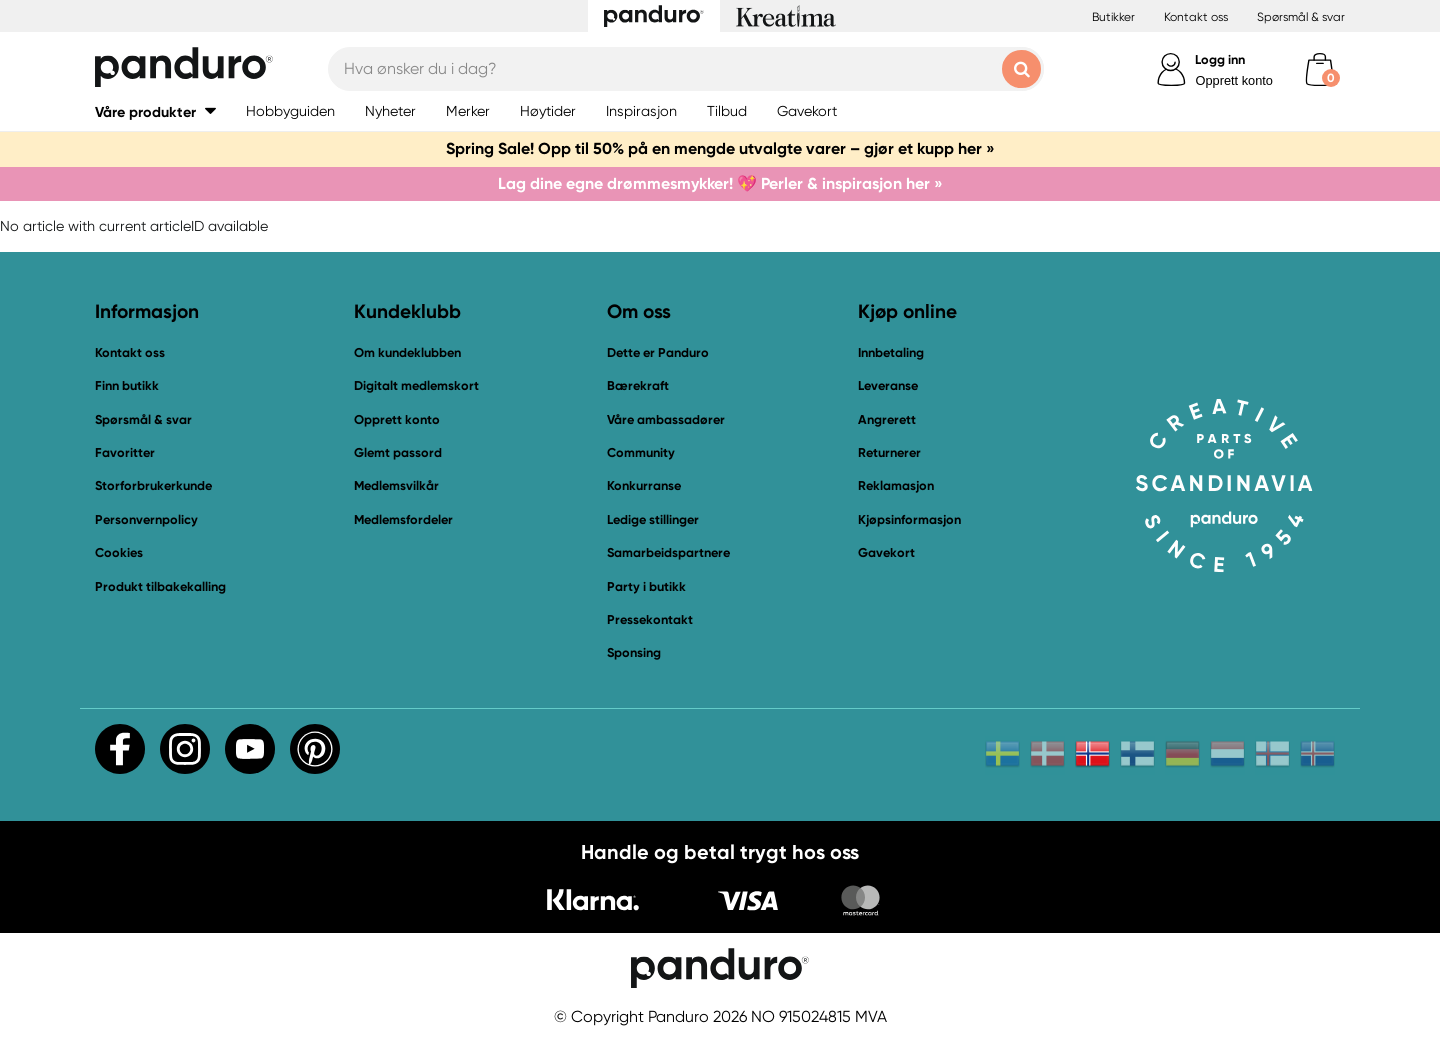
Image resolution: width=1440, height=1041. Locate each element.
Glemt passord (398, 452)
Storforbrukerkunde (153, 485)
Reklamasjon (896, 485)
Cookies (119, 553)
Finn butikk (127, 385)
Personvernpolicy (146, 519)
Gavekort (886, 552)
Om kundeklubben (407, 352)
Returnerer (889, 452)
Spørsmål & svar (1301, 17)
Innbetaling (891, 352)
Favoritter (125, 452)
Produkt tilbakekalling (160, 586)
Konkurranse (644, 485)
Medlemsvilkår (396, 485)
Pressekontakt (650, 619)
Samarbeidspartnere (668, 552)
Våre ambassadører (666, 419)
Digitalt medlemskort (416, 385)
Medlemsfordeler (403, 519)
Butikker (1113, 17)
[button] (155, 111)
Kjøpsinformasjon (909, 519)
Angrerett (887, 419)
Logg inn (1220, 59)
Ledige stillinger (653, 519)
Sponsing (634, 652)
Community (641, 452)
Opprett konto (1234, 80)
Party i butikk (646, 586)
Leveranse (888, 385)
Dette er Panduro (658, 352)
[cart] (1319, 69)
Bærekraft (638, 385)
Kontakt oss (1196, 17)
